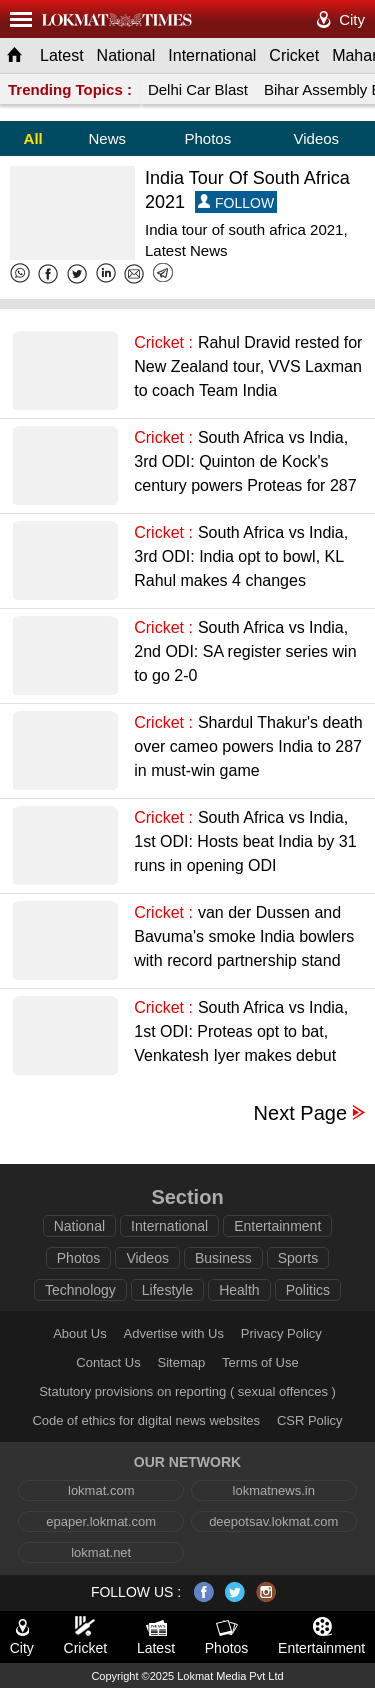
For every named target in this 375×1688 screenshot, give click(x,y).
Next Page (300, 1113)
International (212, 55)
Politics (308, 1290)
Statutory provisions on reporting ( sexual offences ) (187, 1391)
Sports (298, 1258)
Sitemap (182, 1362)
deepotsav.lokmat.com (273, 1521)
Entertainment (277, 1226)
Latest (62, 55)
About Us (79, 1333)
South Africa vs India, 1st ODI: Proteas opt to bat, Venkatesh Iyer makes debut (241, 1031)
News (107, 138)
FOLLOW (236, 202)
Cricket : (163, 342)
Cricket (294, 55)
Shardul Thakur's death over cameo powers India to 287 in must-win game (248, 746)
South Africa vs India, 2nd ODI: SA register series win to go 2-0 (245, 651)
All (33, 138)
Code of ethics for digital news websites (146, 1420)
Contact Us (108, 1362)
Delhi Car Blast (198, 89)
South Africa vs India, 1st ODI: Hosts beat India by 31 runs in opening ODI (245, 841)
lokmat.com (101, 1490)
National (126, 55)
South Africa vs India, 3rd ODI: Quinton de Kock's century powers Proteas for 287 (245, 461)
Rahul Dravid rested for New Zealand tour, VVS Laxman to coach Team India (248, 366)
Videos (317, 138)
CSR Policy (310, 1420)
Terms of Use (260, 1362)
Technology (80, 1290)
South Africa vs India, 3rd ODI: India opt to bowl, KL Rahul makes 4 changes (241, 556)
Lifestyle (167, 1290)
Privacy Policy (281, 1333)
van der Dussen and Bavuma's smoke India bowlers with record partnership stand (244, 936)
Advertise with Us (174, 1333)
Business (223, 1258)
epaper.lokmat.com (101, 1521)
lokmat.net (101, 1552)
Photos (207, 138)
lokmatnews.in (274, 1490)
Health (239, 1290)
